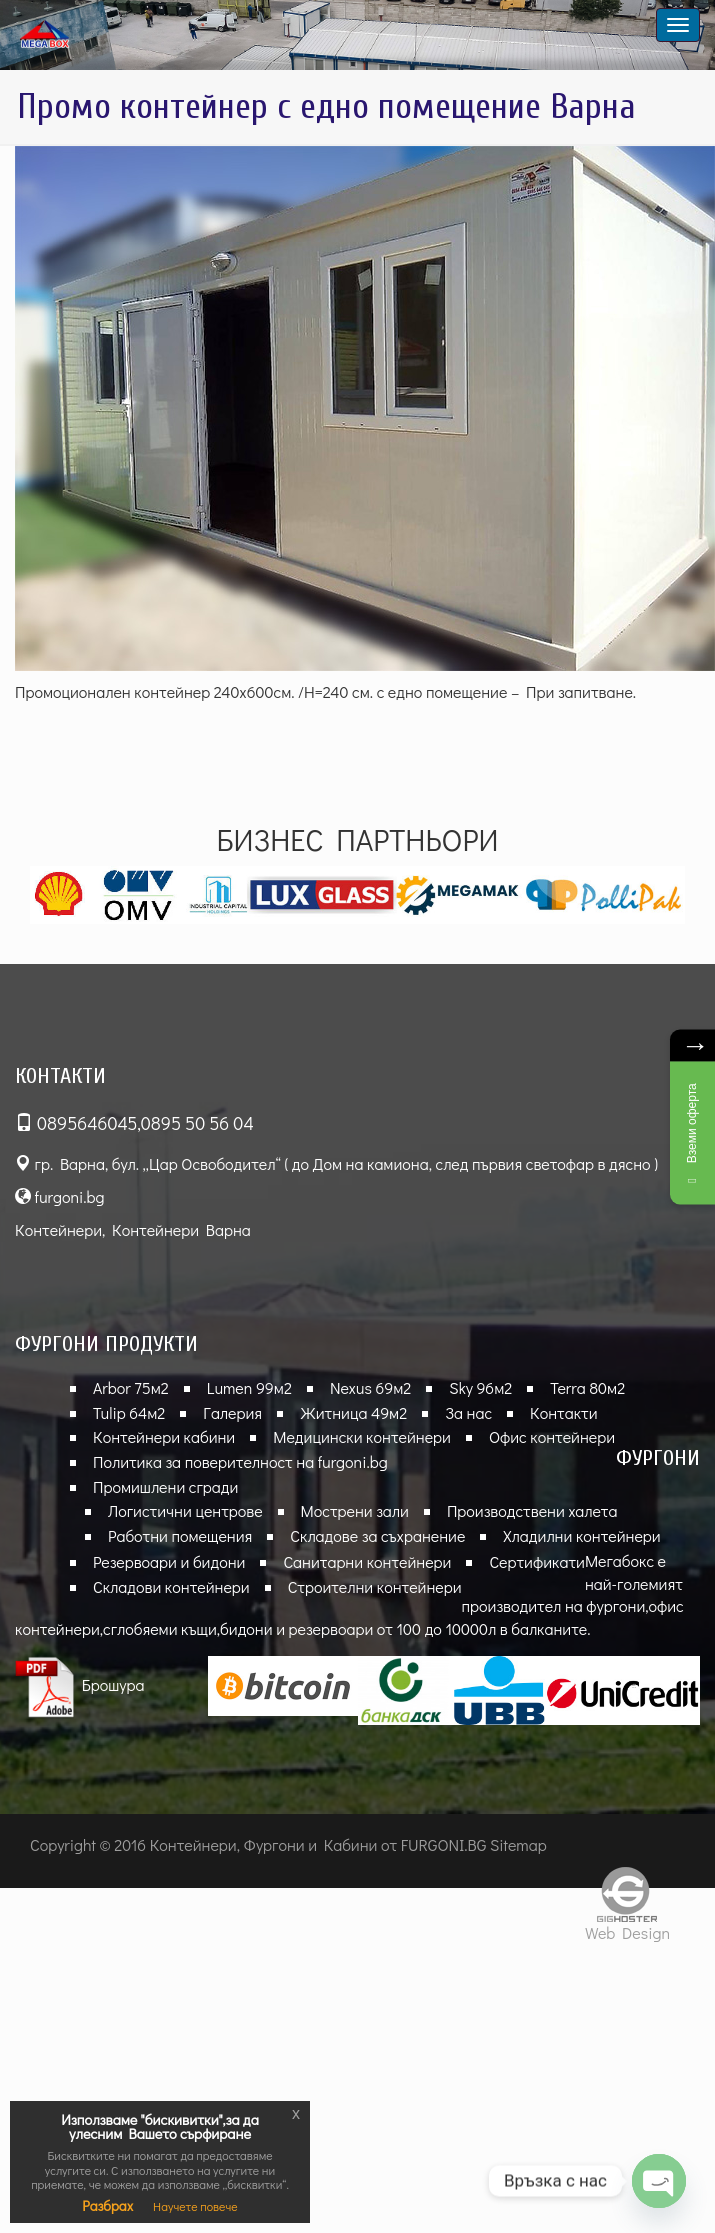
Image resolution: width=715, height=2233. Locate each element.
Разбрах (107, 2205)
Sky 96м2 (480, 1387)
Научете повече (195, 2206)
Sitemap (518, 1844)
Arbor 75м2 (131, 1387)
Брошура (80, 1684)
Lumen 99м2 (249, 1387)
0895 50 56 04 (197, 1123)
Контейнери (58, 1229)
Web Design (627, 1932)
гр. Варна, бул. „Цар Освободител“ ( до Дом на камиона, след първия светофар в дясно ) (336, 1163)
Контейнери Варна (181, 1229)
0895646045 (87, 1123)
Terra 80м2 (587, 1387)
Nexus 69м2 (370, 1387)
